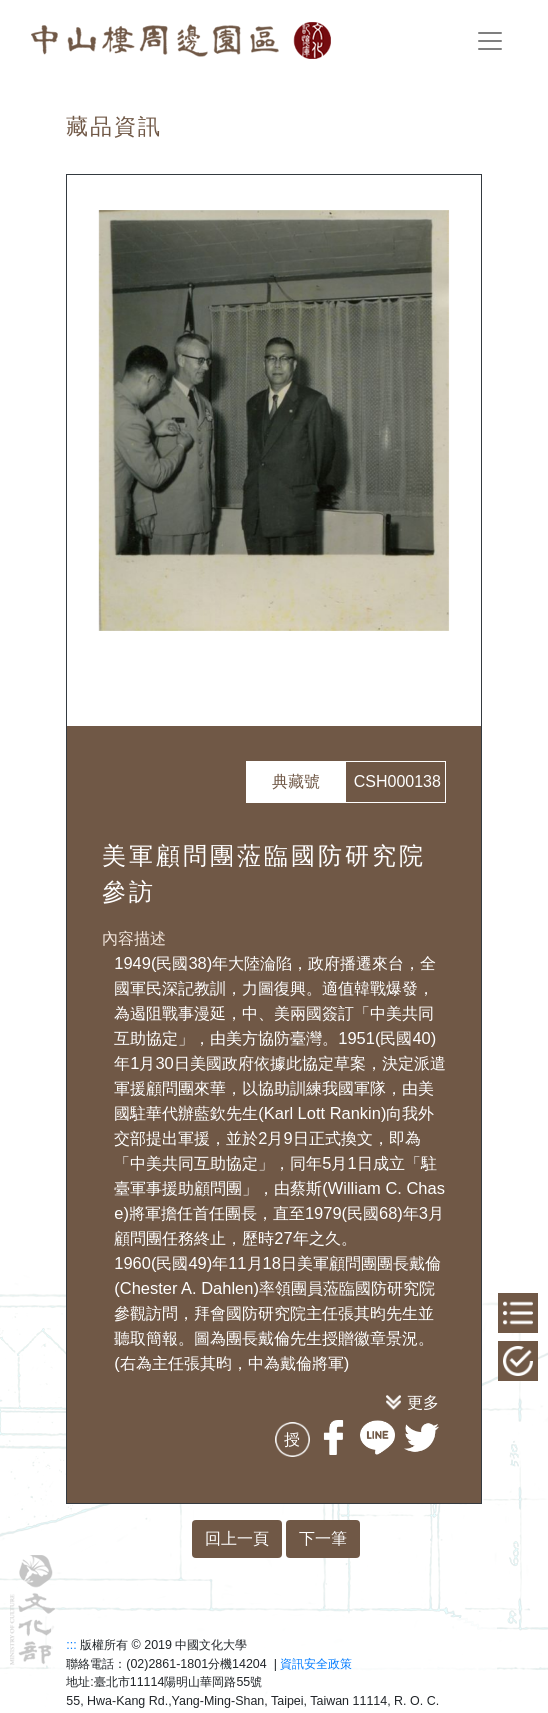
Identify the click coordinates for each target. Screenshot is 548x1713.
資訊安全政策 (316, 1664)
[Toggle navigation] (490, 41)
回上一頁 (237, 1538)
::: (71, 1645)
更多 (423, 1402)
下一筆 (323, 1538)
